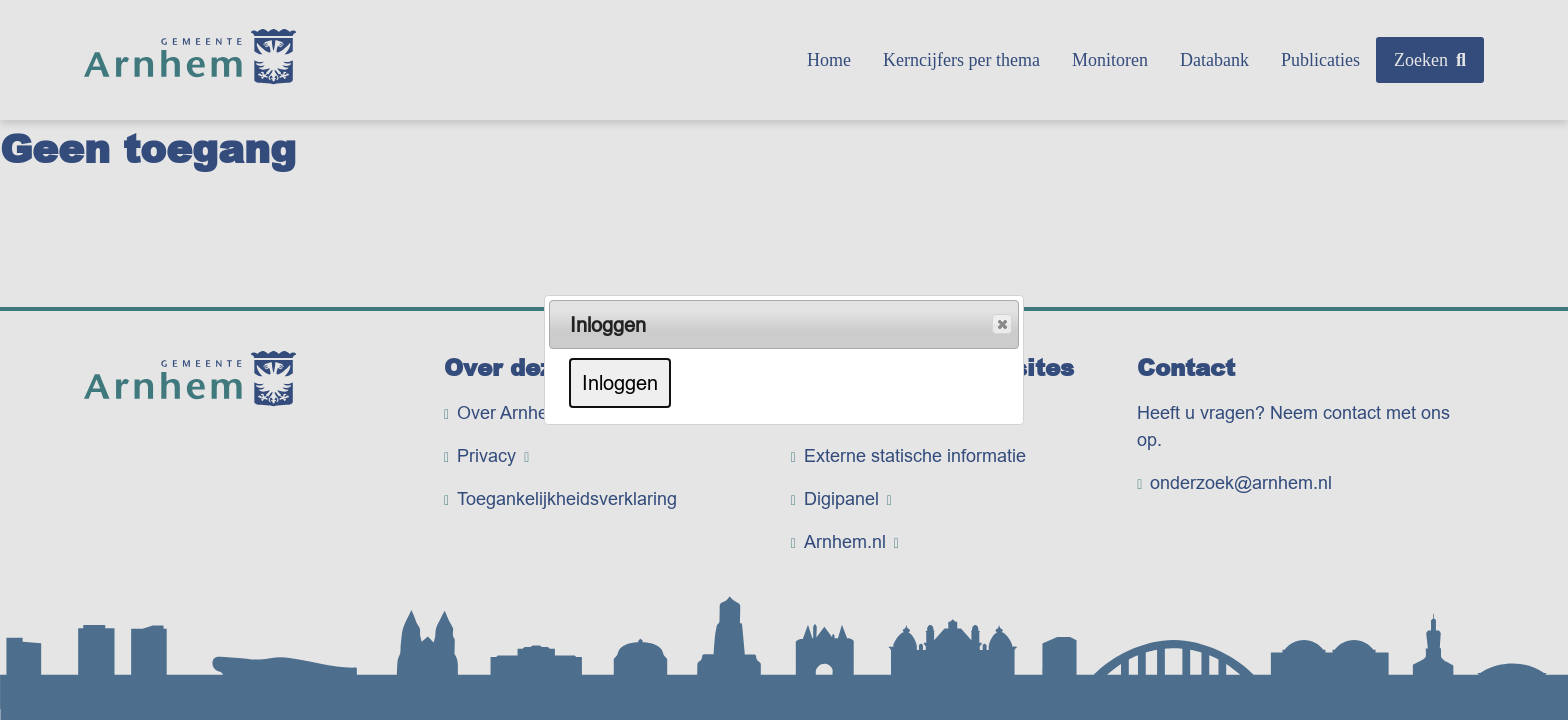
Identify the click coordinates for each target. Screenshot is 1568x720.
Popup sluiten (1001, 325)
